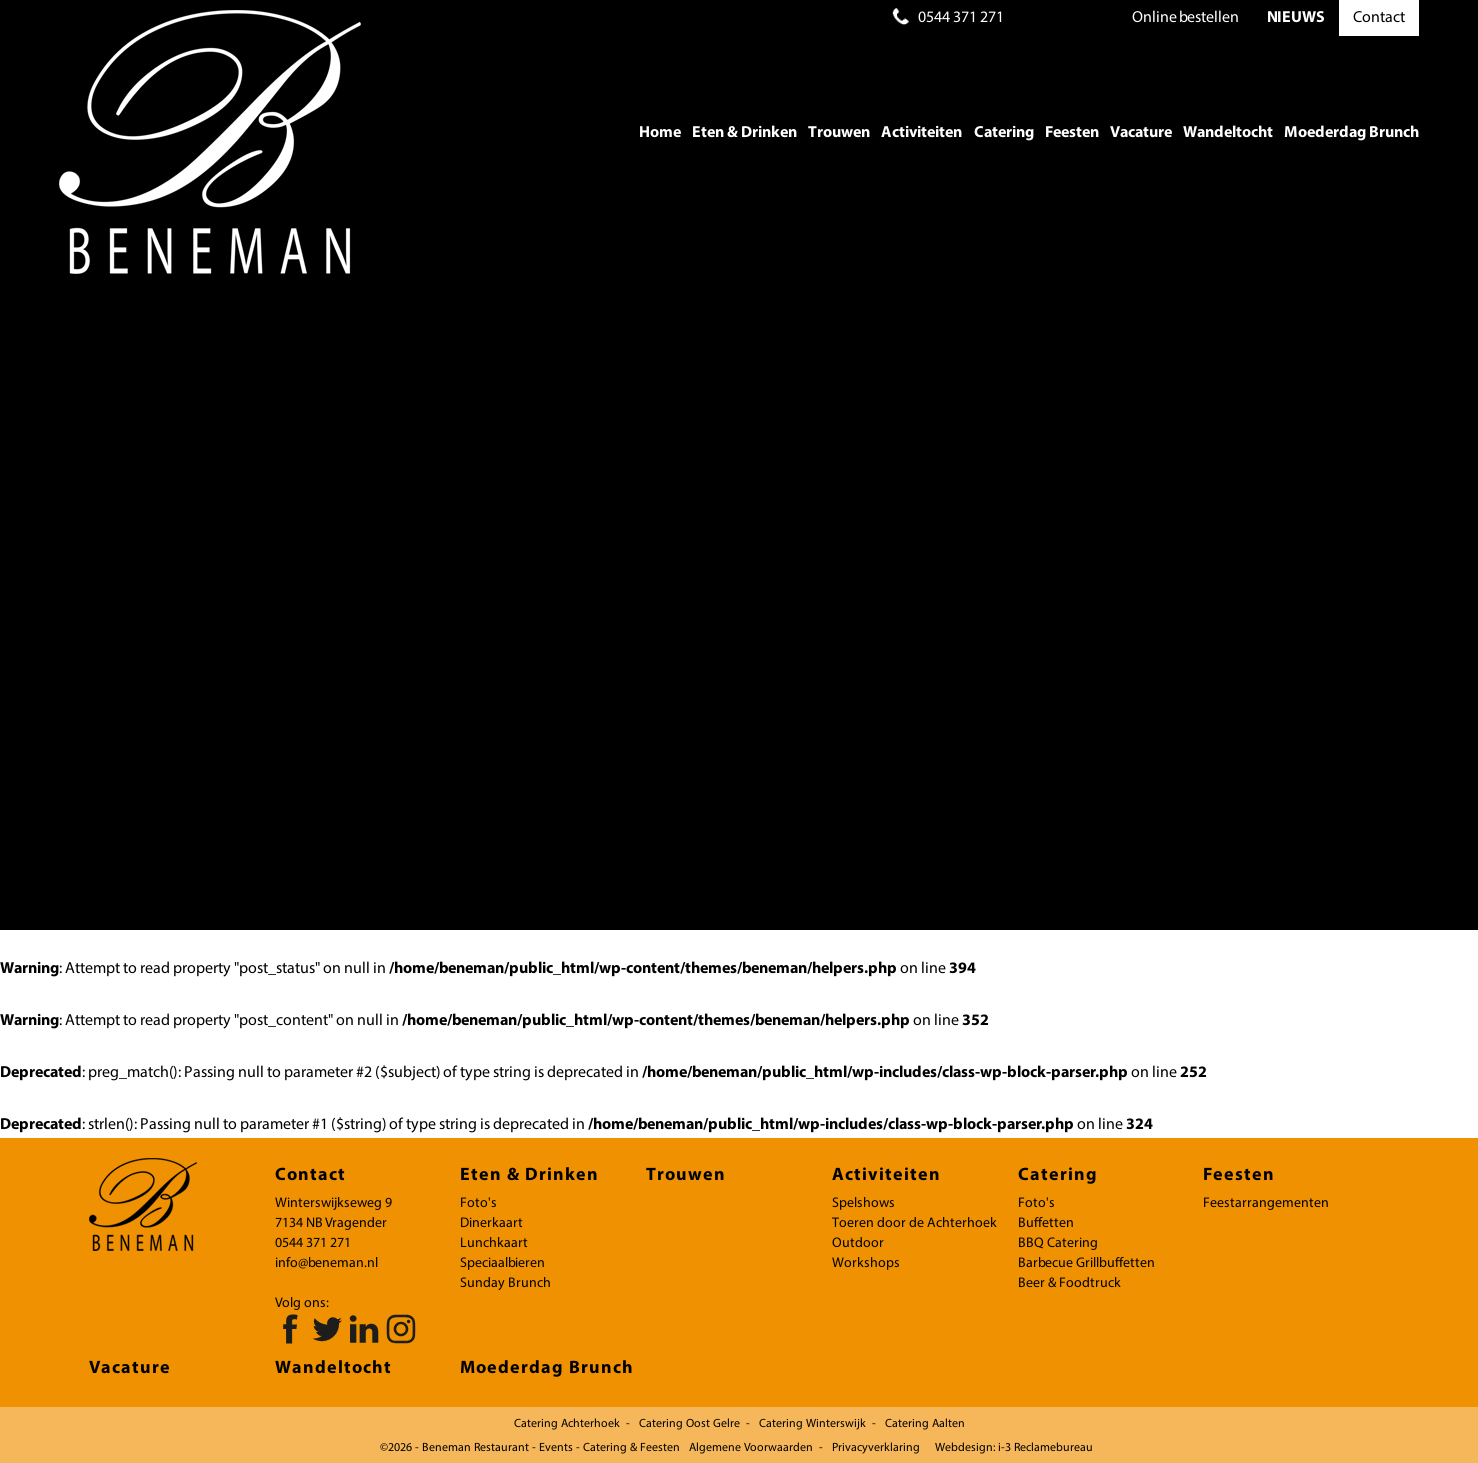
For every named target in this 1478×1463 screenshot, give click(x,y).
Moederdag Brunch (1351, 133)
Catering (1004, 133)
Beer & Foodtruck (1069, 1283)
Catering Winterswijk (812, 1424)
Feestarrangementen (1266, 1203)
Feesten (1072, 133)
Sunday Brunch (505, 1283)
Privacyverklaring (876, 1448)
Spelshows (863, 1203)
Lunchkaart (494, 1243)
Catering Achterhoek (567, 1424)
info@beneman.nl (326, 1263)
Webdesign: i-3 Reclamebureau (1014, 1448)
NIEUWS (1296, 18)
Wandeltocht (1228, 133)
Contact (1379, 18)
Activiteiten (921, 133)
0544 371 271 (961, 18)
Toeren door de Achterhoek (914, 1223)
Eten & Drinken (744, 133)
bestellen (1185, 18)
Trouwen (839, 133)
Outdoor (858, 1243)
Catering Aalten (925, 1424)
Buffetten (1046, 1223)
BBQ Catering (1058, 1243)
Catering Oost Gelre (689, 1424)
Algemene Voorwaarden (751, 1448)
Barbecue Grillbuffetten (1086, 1263)
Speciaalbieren (502, 1263)
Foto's (478, 1203)
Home (660, 133)
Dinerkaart (491, 1223)
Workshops (866, 1263)
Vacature (1141, 133)
